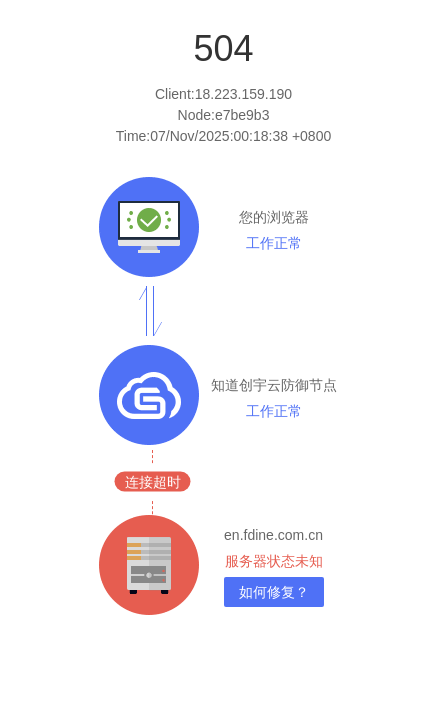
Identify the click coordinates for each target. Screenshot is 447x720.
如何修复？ (274, 592)
